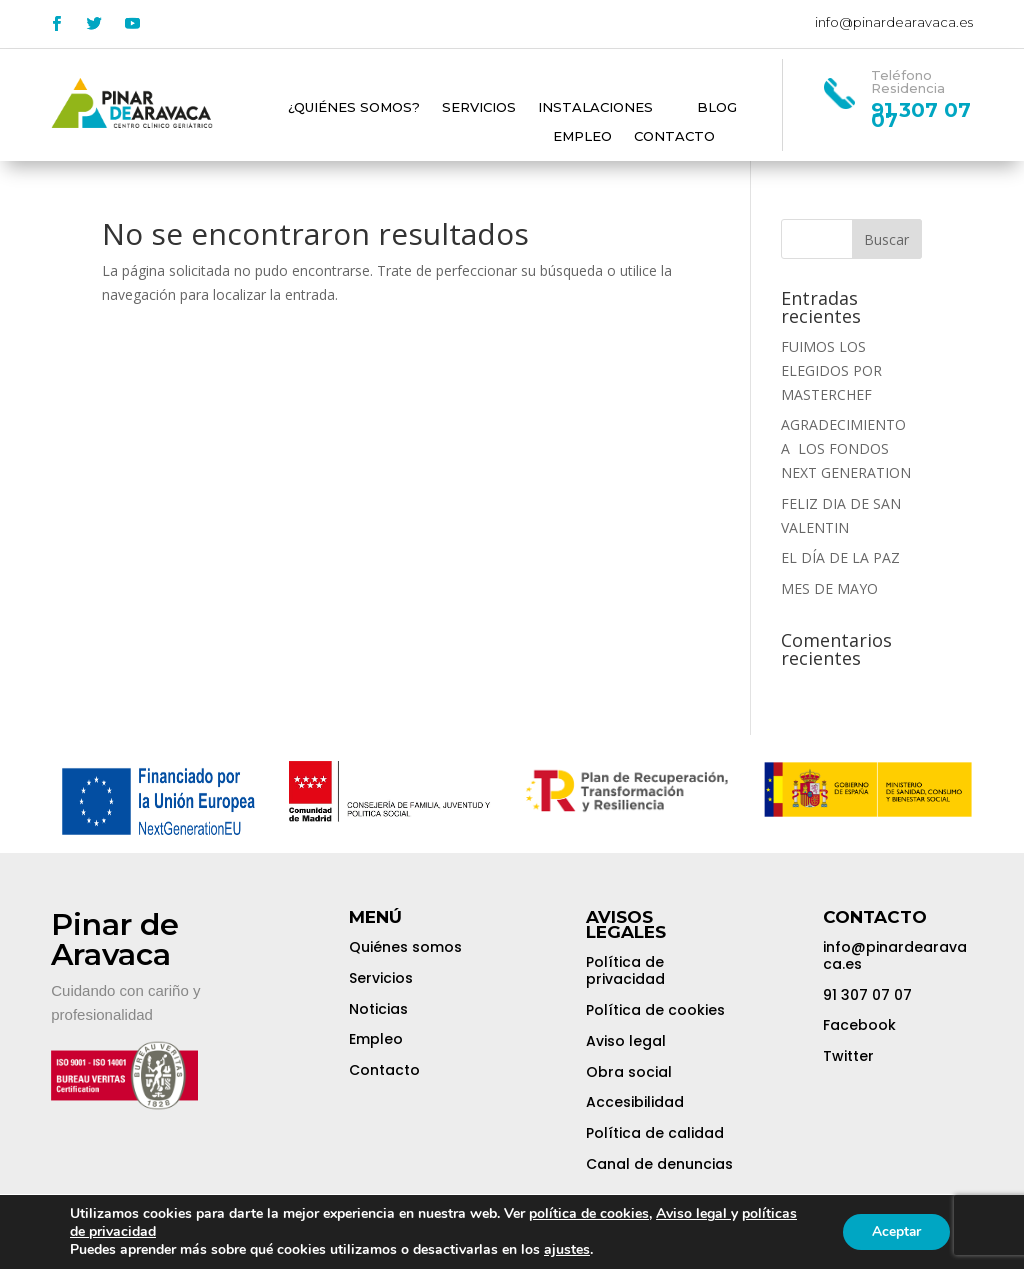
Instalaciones (595, 108)
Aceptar (895, 1231)
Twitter (848, 1056)
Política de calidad (655, 1133)
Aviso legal (626, 1041)
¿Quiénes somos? (354, 108)
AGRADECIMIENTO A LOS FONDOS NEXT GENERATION (846, 448)
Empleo (582, 137)
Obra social (629, 1072)
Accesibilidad (635, 1102)
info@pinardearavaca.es (894, 22)
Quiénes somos (405, 947)
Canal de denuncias (659, 1164)
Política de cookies (655, 1010)
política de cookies (589, 1213)
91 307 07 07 (867, 995)
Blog (717, 108)
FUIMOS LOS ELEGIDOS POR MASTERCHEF (831, 370)
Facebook (859, 1025)
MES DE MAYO (829, 588)
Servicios (479, 108)
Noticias (378, 1009)
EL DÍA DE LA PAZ (840, 557)
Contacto (674, 137)
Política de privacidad (625, 970)
